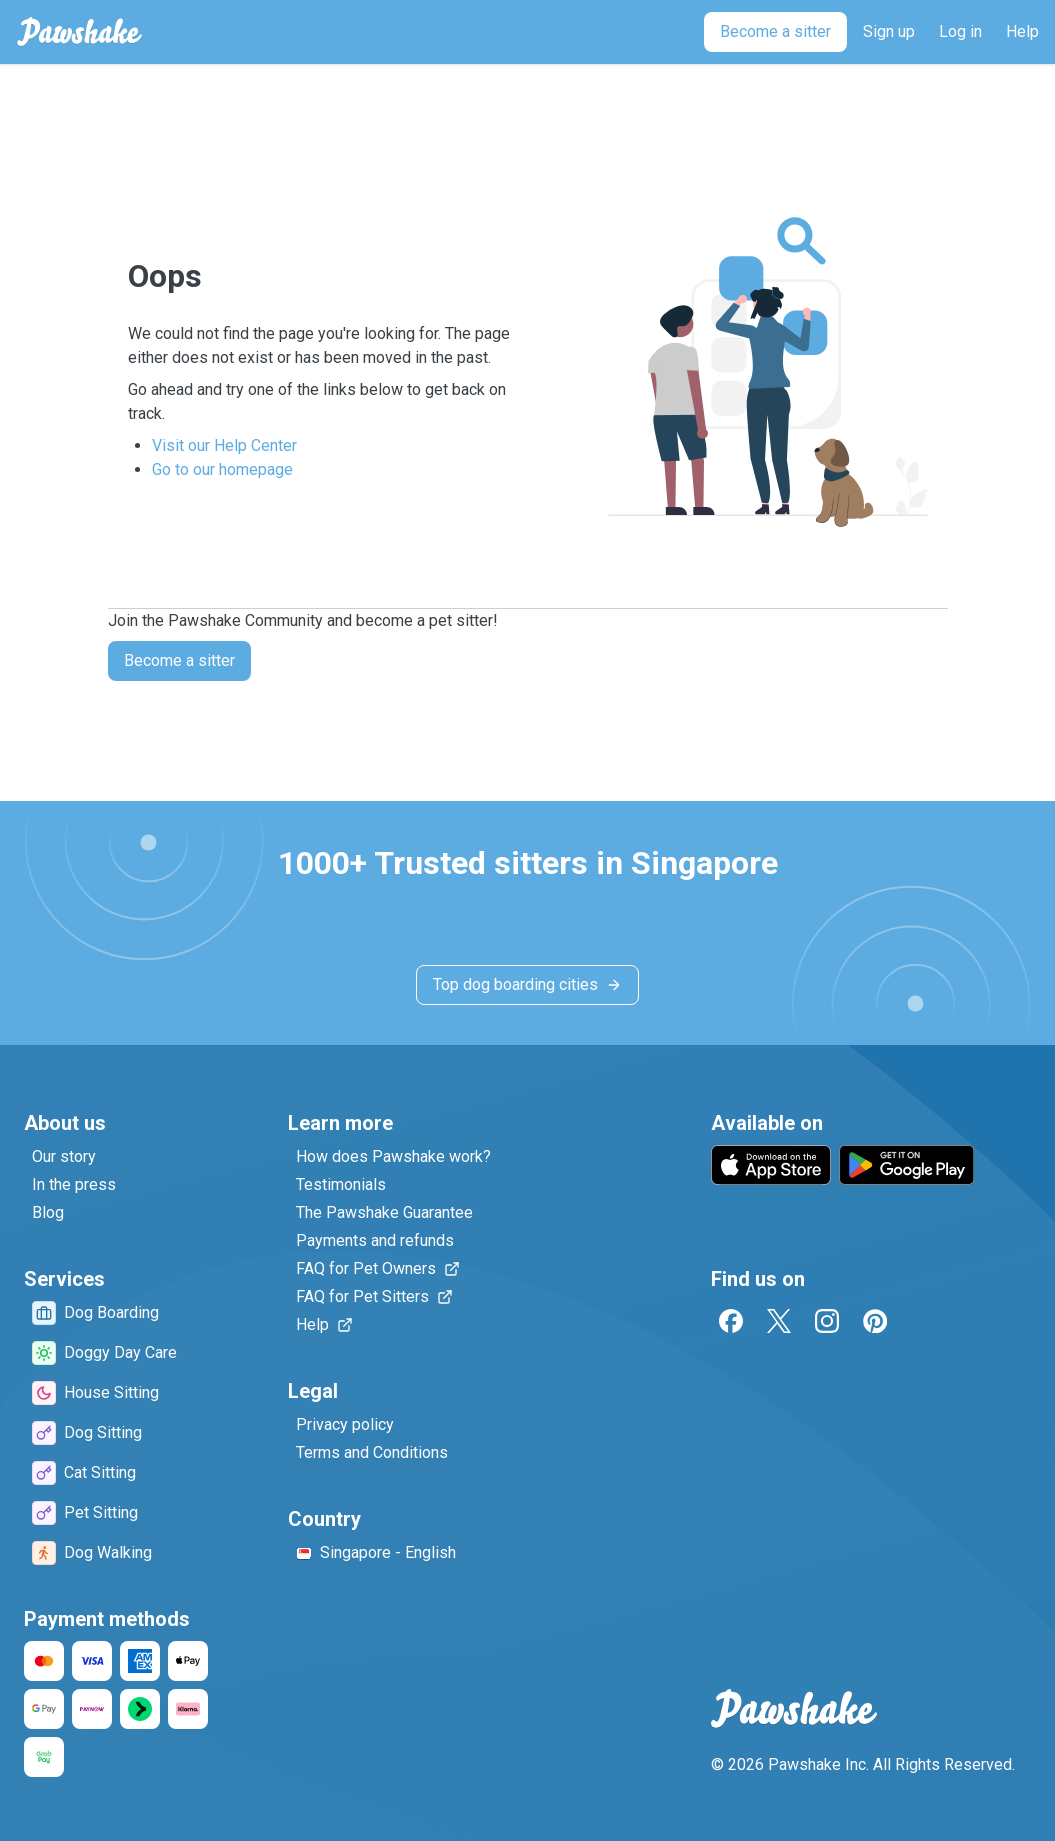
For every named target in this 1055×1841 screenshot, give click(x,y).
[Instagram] (827, 1321)
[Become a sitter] (775, 32)
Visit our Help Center (224, 445)
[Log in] (960, 32)
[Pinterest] (875, 1321)
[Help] (1022, 32)
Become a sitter (179, 660)
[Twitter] (779, 1321)
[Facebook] (731, 1321)
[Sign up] (889, 32)
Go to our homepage (222, 469)
